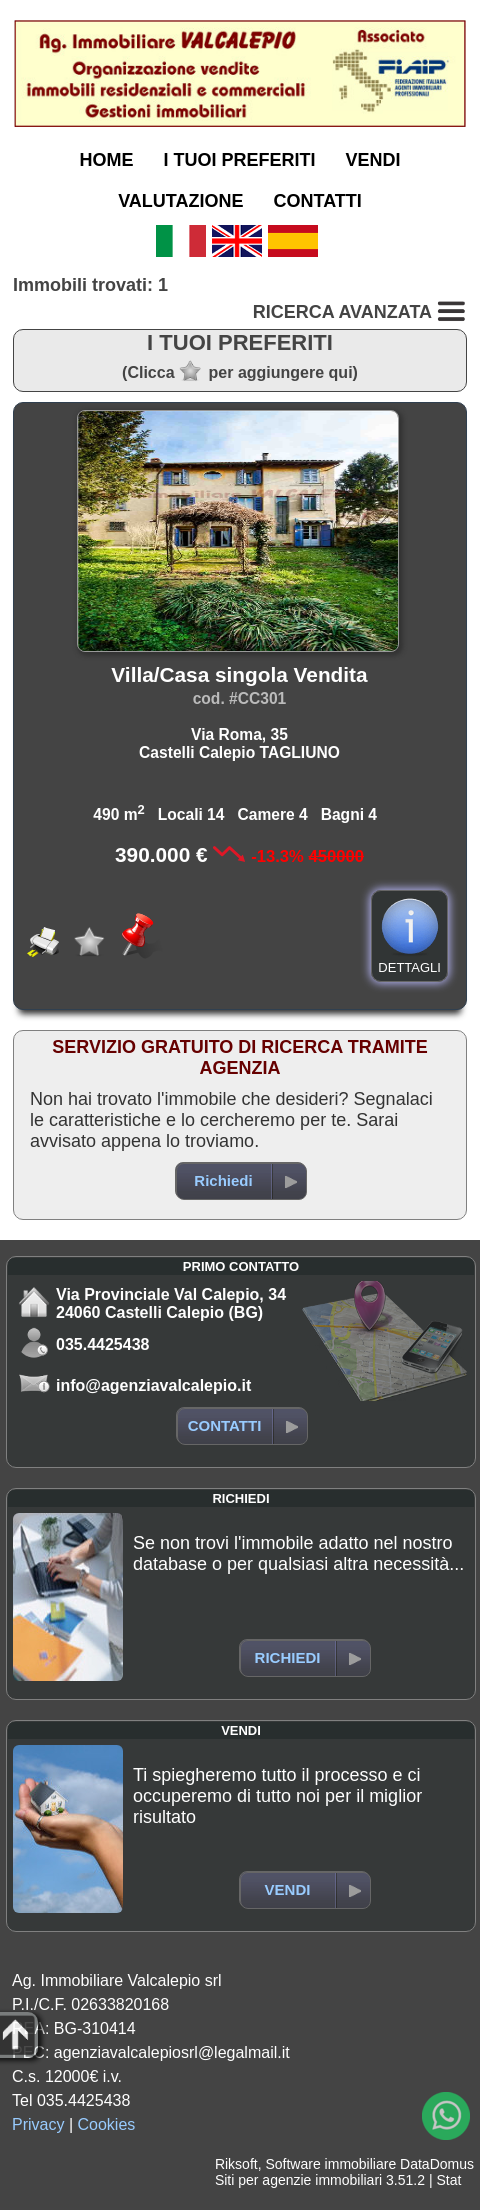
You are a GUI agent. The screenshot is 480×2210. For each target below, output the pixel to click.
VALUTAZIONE (180, 201)
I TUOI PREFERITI (239, 160)
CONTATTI (318, 201)
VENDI (373, 160)
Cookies (107, 2124)
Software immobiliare (330, 2164)
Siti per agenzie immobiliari (298, 2180)
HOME (106, 160)
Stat (448, 2180)
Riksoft (236, 2164)
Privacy (38, 2124)
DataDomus (437, 2164)
